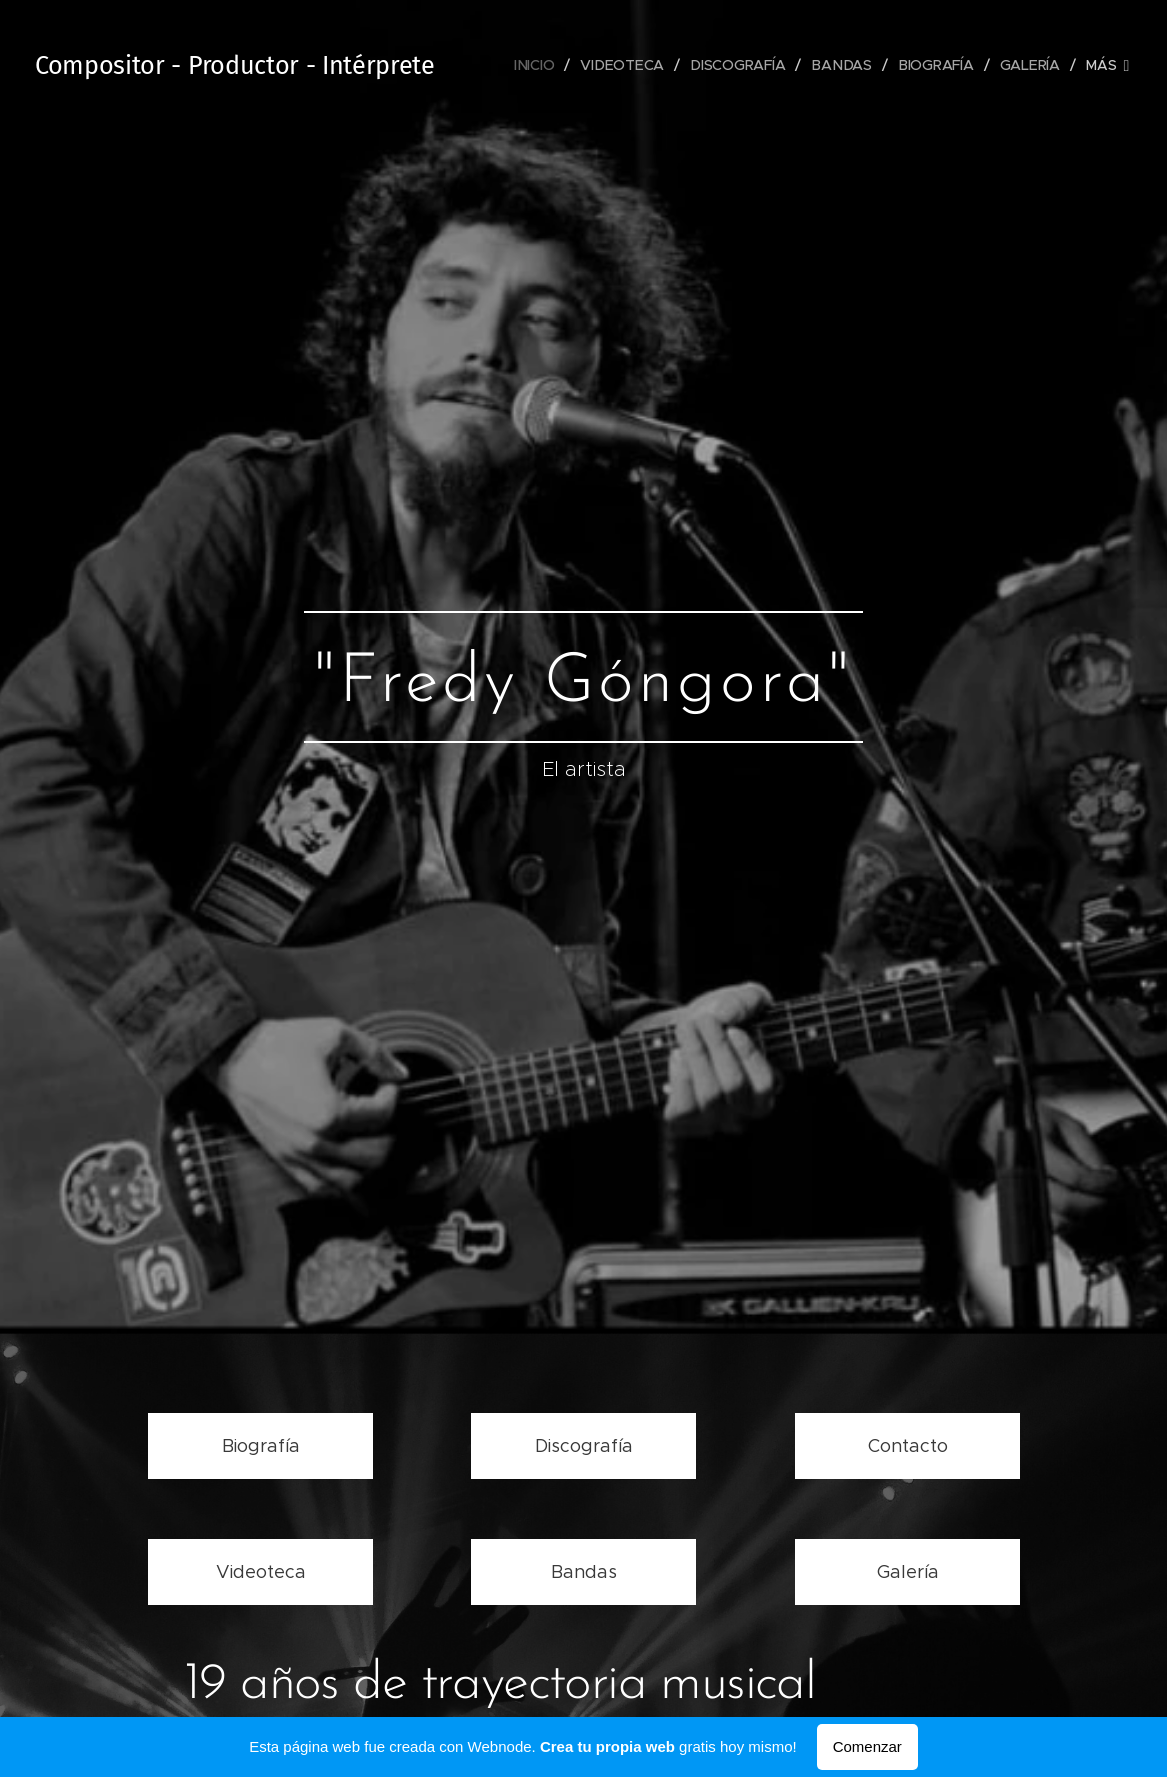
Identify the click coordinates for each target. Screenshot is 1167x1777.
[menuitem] (541, 65)
